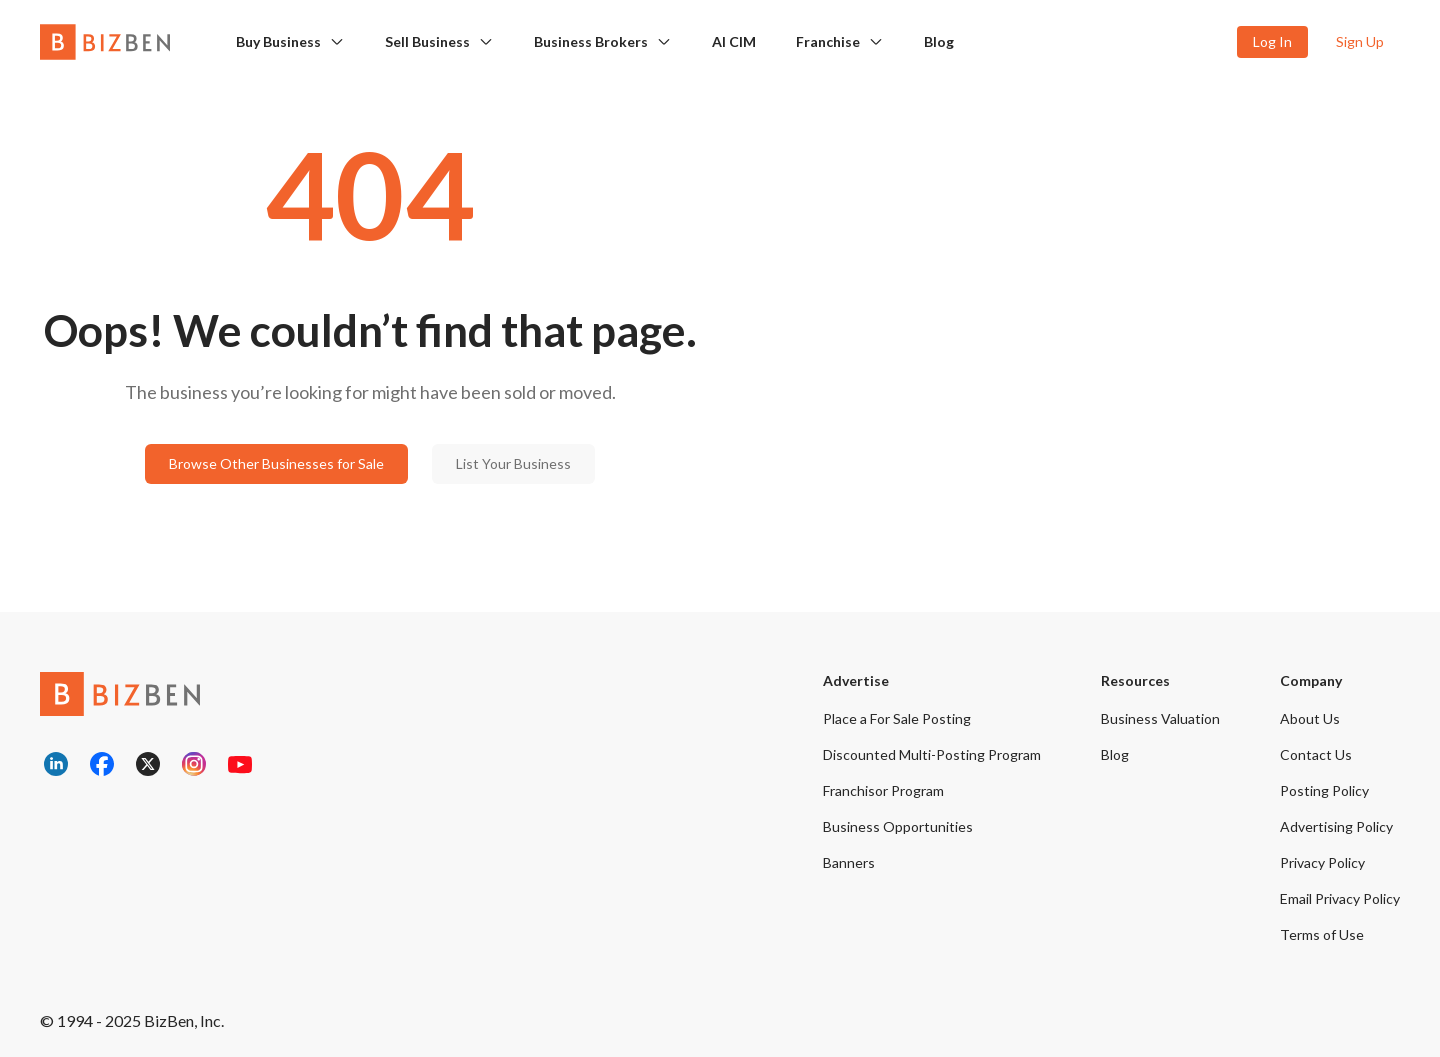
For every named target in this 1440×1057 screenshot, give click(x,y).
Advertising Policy (1336, 826)
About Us (1310, 718)
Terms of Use (1322, 934)
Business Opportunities (898, 826)
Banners (849, 862)
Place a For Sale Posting (897, 718)
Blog (939, 41)
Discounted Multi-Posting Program (932, 754)
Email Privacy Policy (1340, 898)
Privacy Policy (1322, 862)
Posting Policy (1324, 790)
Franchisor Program (883, 790)
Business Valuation (1160, 718)
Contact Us (1316, 754)
